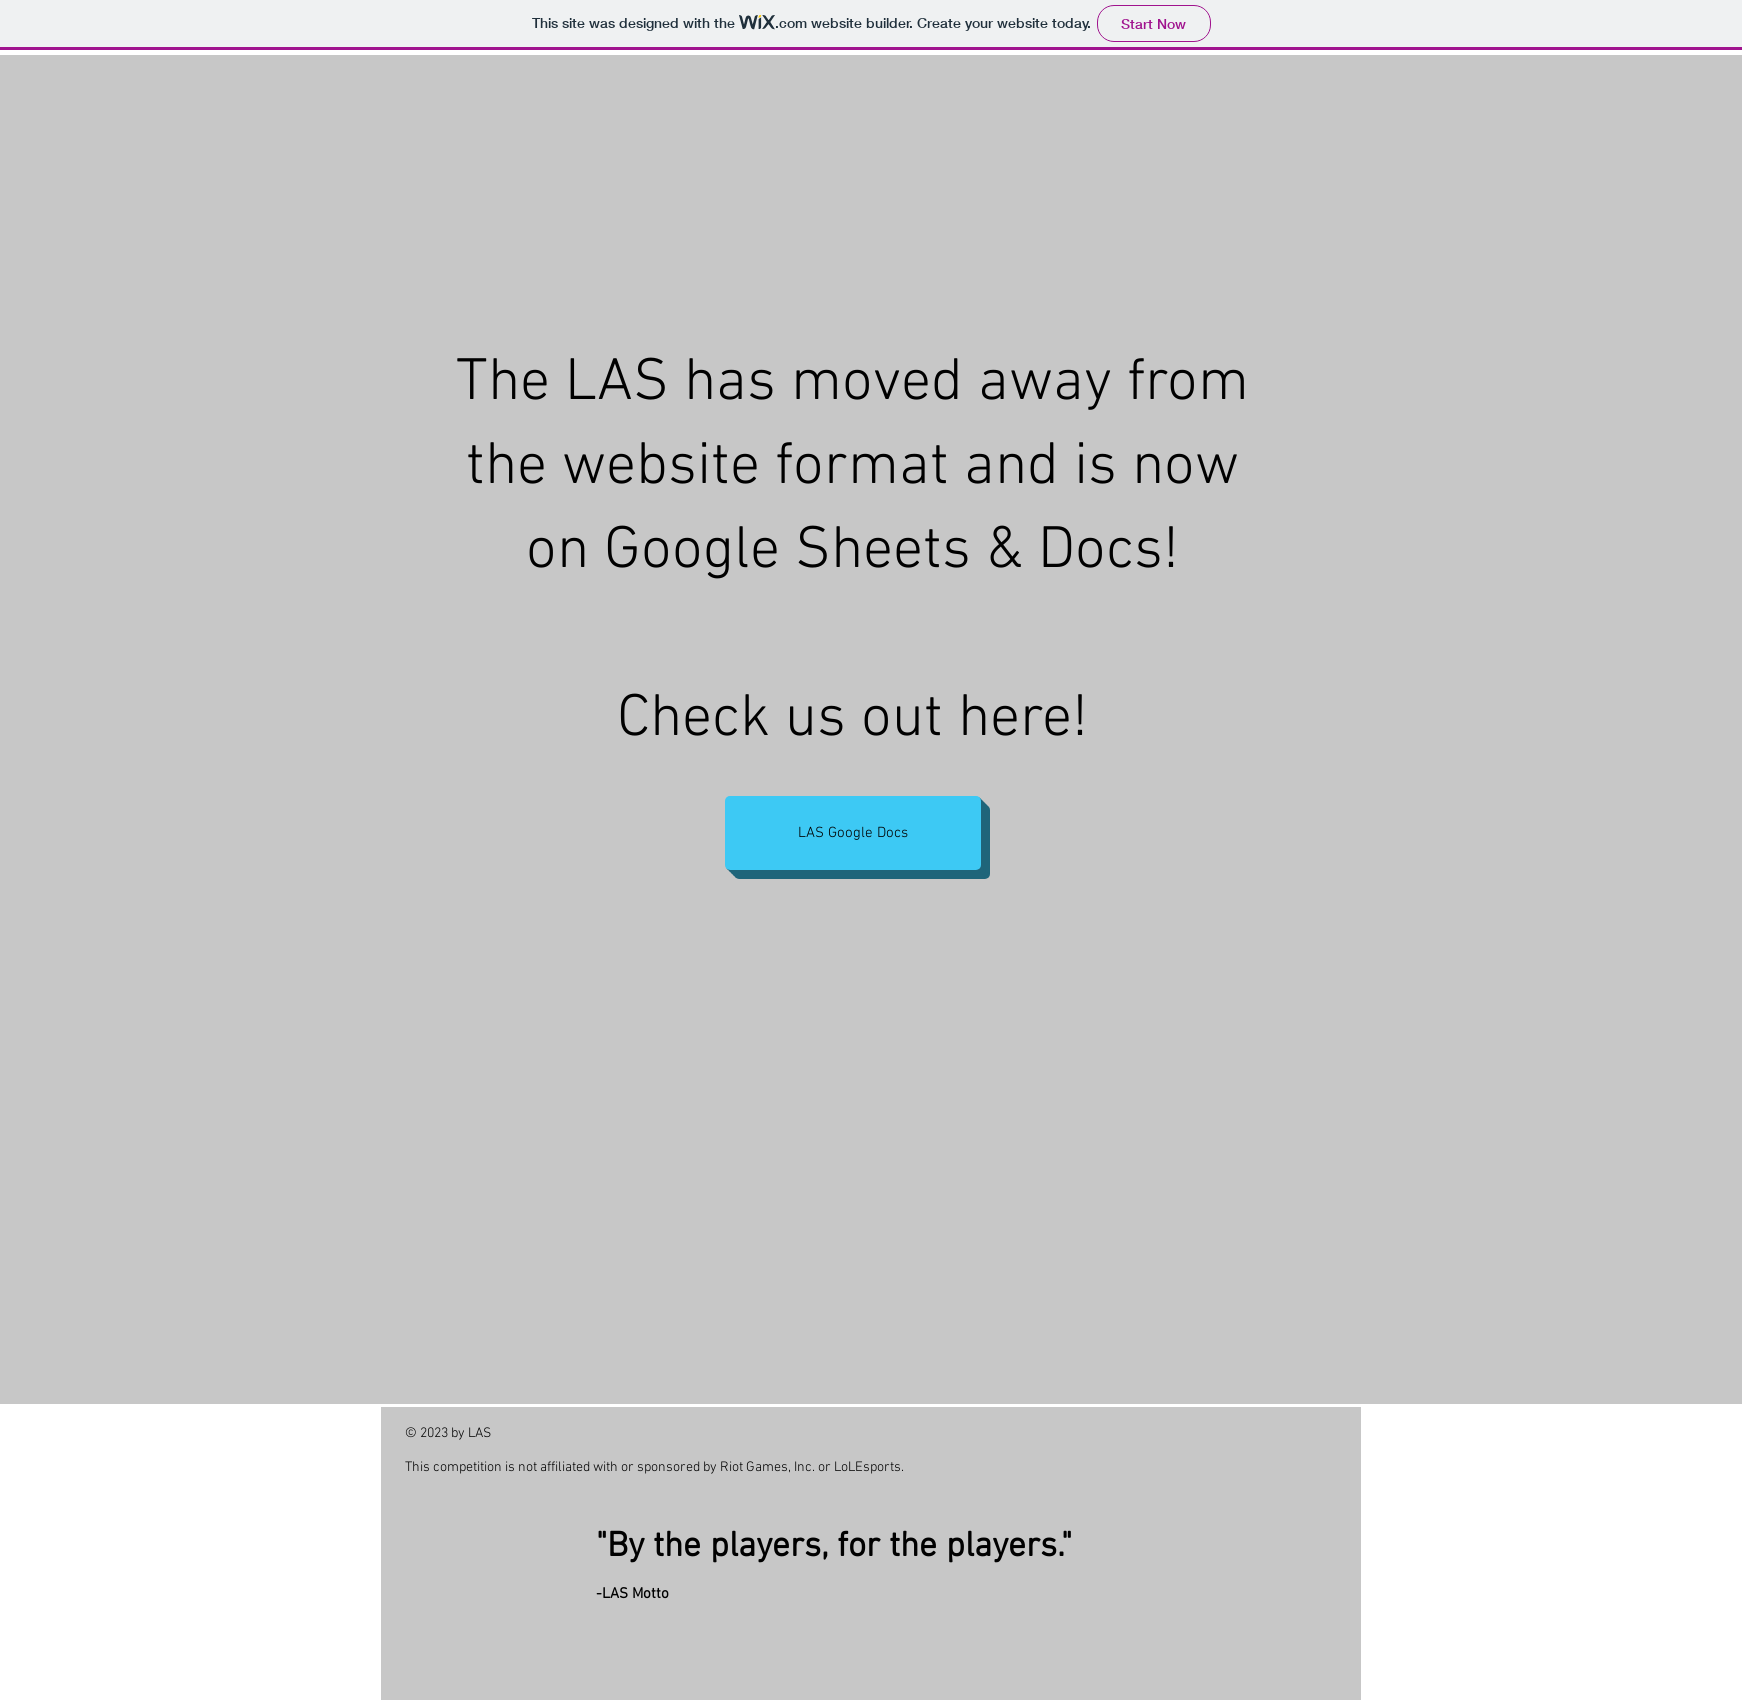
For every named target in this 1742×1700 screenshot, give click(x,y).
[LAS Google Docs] (853, 833)
